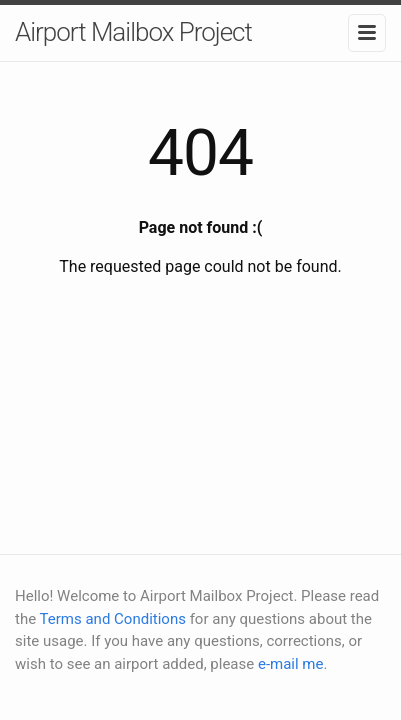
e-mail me (291, 664)
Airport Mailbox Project (133, 32)
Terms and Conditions (113, 619)
